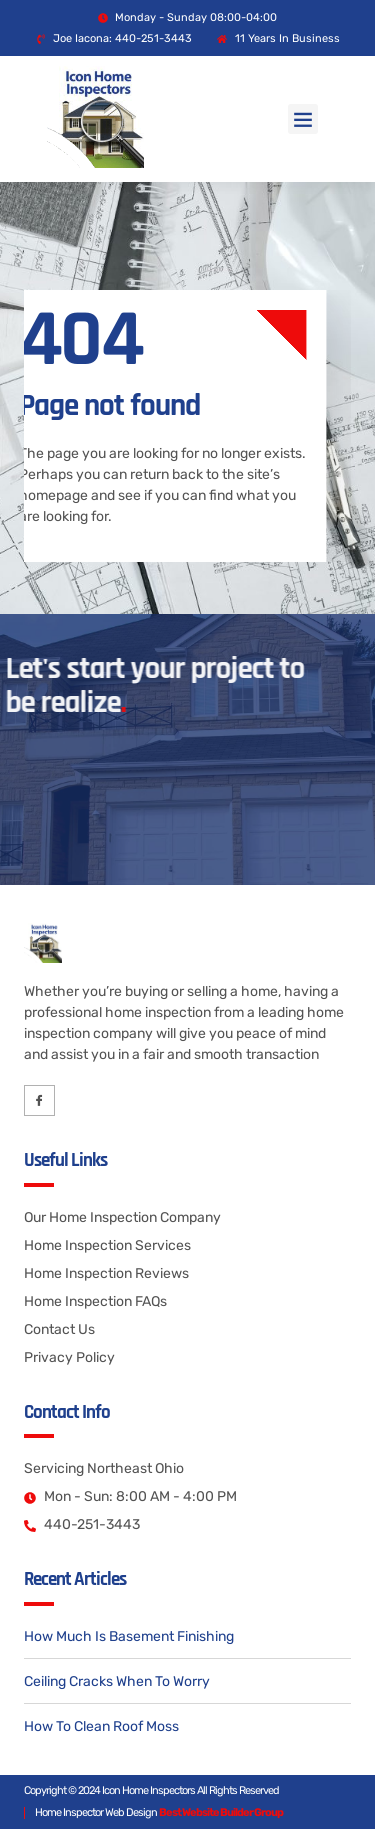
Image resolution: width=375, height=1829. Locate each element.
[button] (303, 119)
